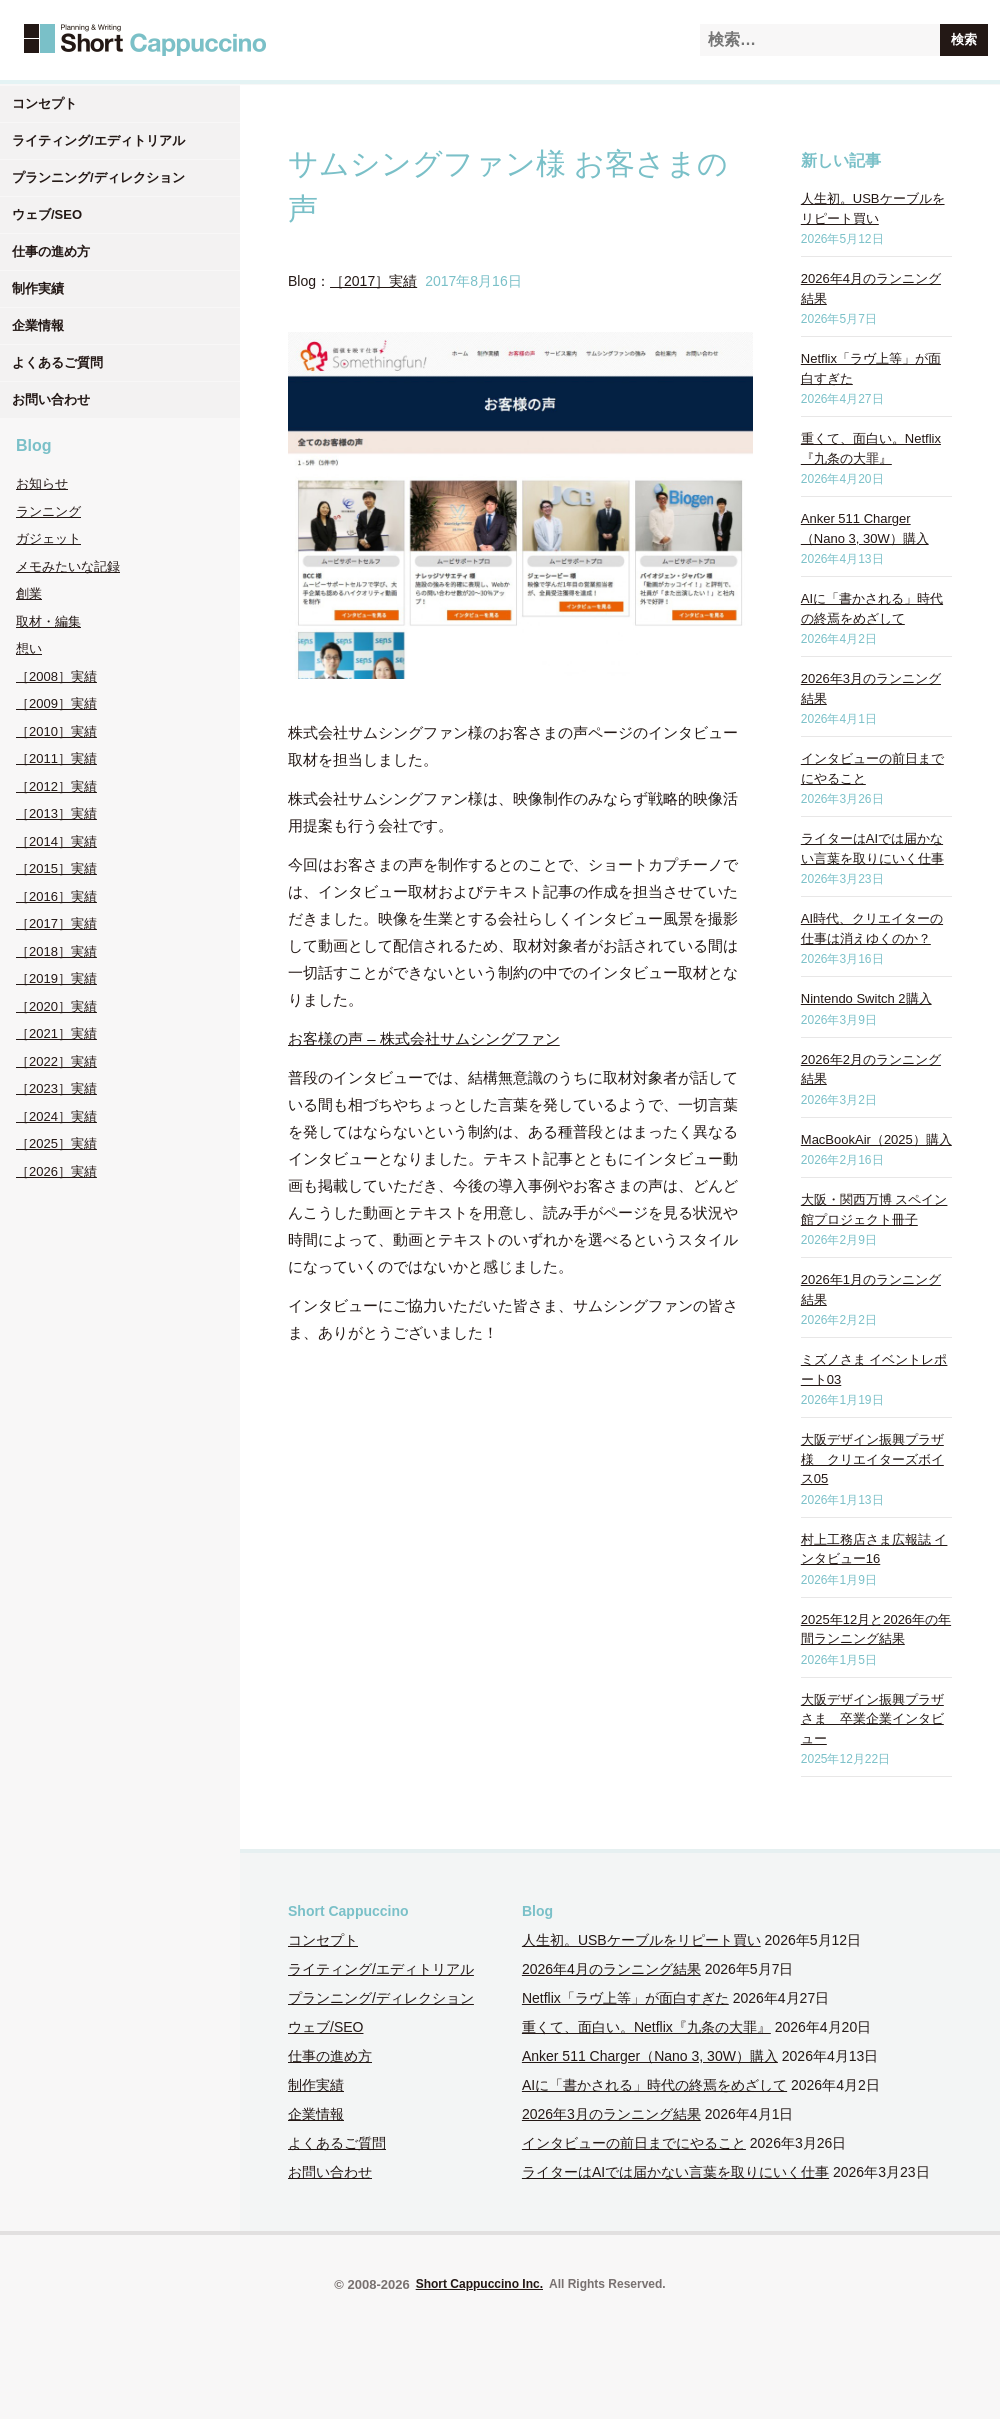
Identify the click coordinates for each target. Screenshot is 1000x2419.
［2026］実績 (56, 1171)
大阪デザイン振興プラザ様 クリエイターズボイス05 (872, 1459)
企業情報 (38, 325)
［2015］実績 (56, 868)
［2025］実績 (56, 1143)
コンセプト (44, 103)
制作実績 (38, 288)
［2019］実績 (56, 978)
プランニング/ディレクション (98, 177)
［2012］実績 (56, 786)
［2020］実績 (56, 1006)
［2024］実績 (56, 1116)
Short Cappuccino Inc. (479, 2284)
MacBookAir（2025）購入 (876, 1139)
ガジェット (48, 538)
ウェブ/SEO (47, 214)
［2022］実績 (56, 1061)
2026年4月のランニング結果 (611, 1969)
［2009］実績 (56, 703)
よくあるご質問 (57, 362)
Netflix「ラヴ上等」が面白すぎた (625, 1998)
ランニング (48, 511)
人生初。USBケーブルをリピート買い (641, 1940)
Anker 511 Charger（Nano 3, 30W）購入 (650, 2056)
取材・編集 (48, 621)
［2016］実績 (56, 896)
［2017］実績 (56, 923)
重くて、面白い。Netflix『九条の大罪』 (646, 2027)
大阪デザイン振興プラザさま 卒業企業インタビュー (872, 1719)
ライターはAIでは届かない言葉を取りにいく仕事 (675, 2172)
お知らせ (42, 483)
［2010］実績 (56, 731)
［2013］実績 (56, 813)
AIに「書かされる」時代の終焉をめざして (654, 2085)
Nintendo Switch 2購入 (866, 998)
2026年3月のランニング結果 (611, 2114)
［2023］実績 (56, 1088)
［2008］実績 (56, 676)
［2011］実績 (56, 758)
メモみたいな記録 (68, 566)
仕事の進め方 (51, 251)
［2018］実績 (56, 951)
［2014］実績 (56, 841)
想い (29, 648)
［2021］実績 (56, 1033)
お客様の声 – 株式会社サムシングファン (424, 1038)
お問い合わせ (51, 399)
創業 (29, 593)
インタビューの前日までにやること (634, 2143)
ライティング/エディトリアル (98, 140)
